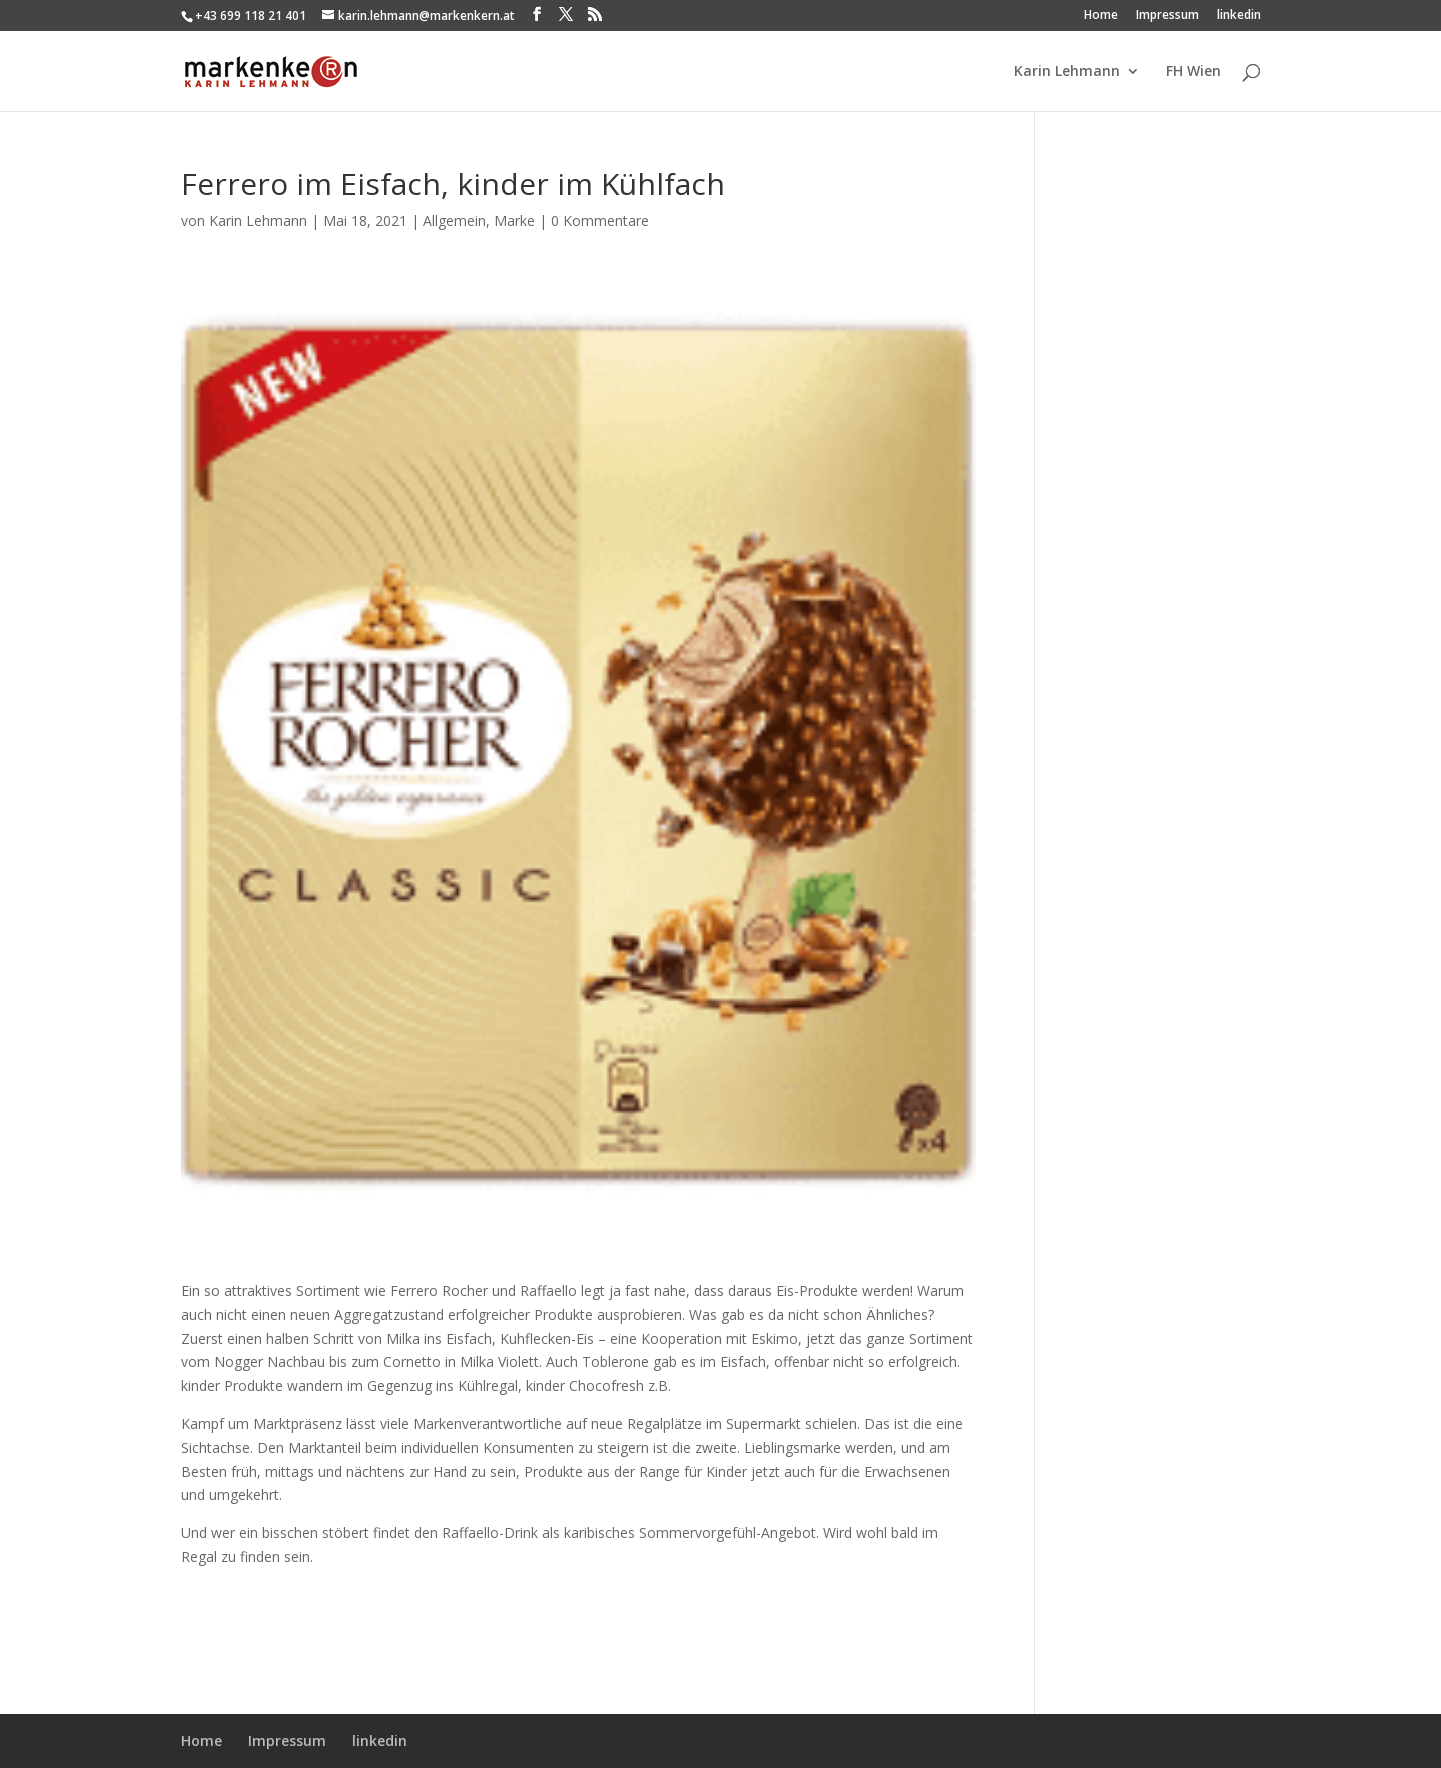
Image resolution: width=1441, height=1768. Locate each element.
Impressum (1167, 16)
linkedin (1239, 16)
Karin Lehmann (1067, 72)
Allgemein (454, 220)
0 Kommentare (600, 220)
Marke (514, 220)
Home (1101, 16)
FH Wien (1193, 72)
